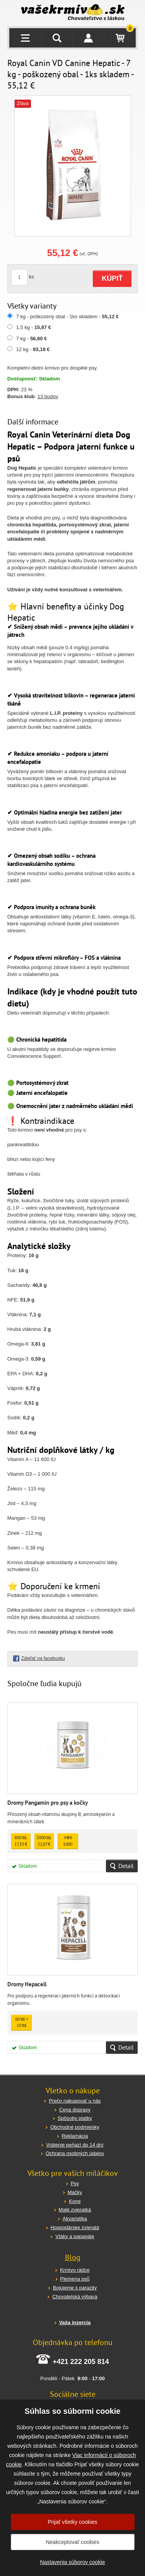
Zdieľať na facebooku (43, 1658)
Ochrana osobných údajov (75, 2153)
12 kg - (33, 349)
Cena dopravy (74, 2110)
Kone (74, 2201)
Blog (72, 2257)
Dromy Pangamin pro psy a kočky (47, 1802)
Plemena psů (75, 2279)
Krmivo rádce (75, 2270)
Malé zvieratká (75, 2210)
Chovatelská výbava (74, 2296)
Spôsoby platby (75, 2118)
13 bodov (48, 396)
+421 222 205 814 (81, 2362)
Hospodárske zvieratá (75, 2227)
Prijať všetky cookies (72, 2522)
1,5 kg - (33, 327)
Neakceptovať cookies (72, 2542)
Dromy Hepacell (26, 1984)
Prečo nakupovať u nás (75, 2101)
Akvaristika (75, 2218)
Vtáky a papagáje (74, 2236)
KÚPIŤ (112, 278)
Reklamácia (75, 2136)
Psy (75, 2183)
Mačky (75, 2192)
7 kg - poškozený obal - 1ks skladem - (67, 316)
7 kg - (31, 338)
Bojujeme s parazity (75, 2288)
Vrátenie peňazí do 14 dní (74, 2145)
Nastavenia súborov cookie (72, 2562)
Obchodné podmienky (74, 2127)
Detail (126, 1866)
